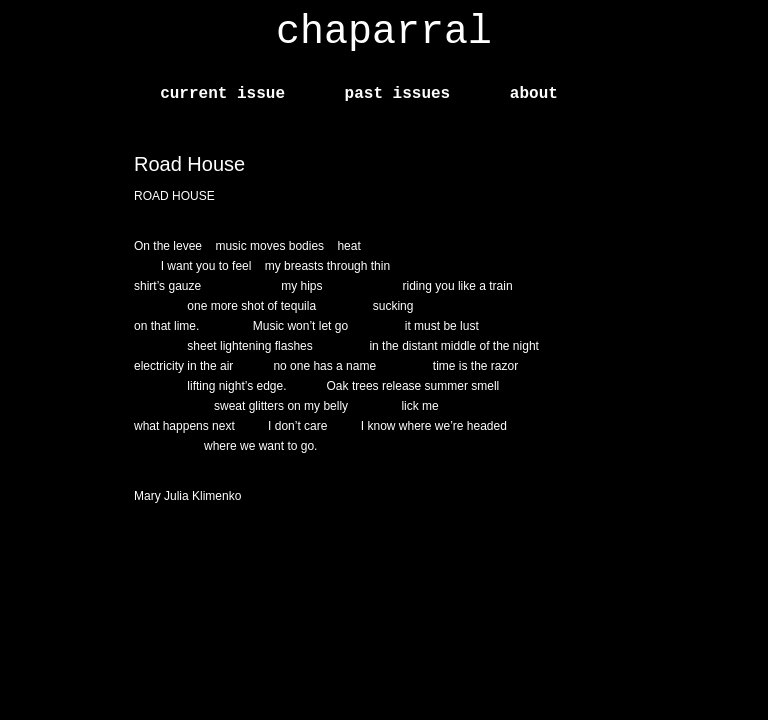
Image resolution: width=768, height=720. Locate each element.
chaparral (384, 32)
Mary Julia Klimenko (187, 496)
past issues (398, 94)
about (534, 94)
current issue (222, 94)
